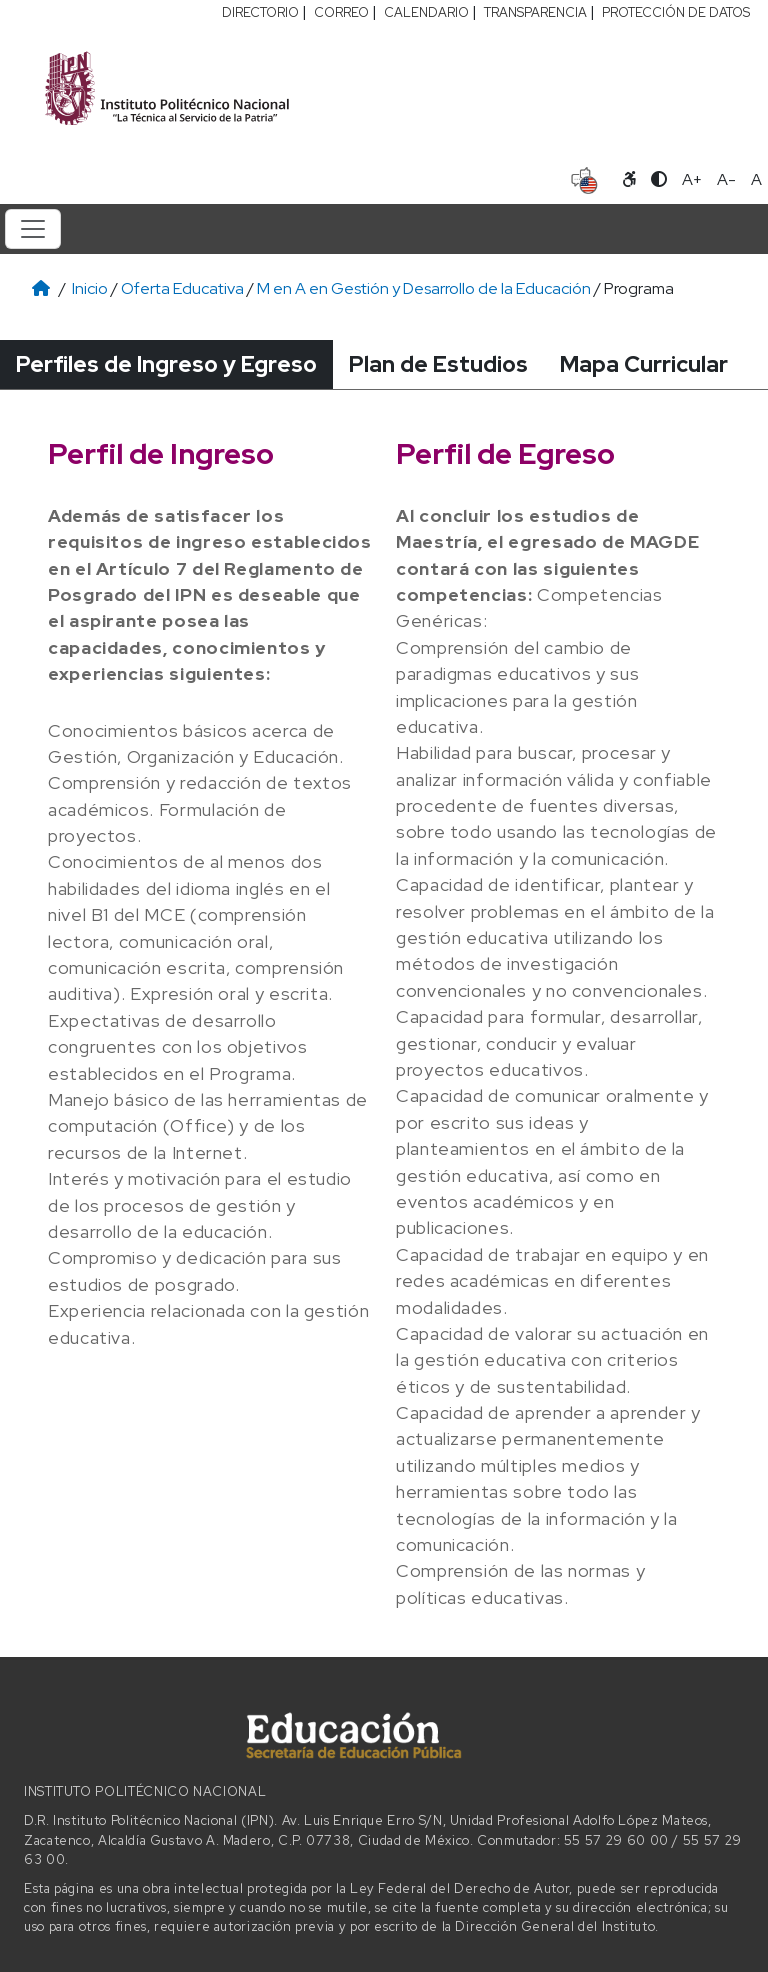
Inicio (90, 288)
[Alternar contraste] (659, 180)
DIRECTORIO (260, 12)
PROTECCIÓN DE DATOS (676, 12)
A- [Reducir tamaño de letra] (726, 179)
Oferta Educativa (182, 288)
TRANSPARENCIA (535, 12)
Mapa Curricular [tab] (644, 364)
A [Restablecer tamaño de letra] (756, 179)
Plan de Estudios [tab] (438, 364)
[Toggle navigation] (33, 229)
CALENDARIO (426, 12)
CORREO (341, 12)
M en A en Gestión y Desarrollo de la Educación (424, 288)
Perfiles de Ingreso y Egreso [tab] (166, 364)
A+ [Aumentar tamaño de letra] (692, 179)
